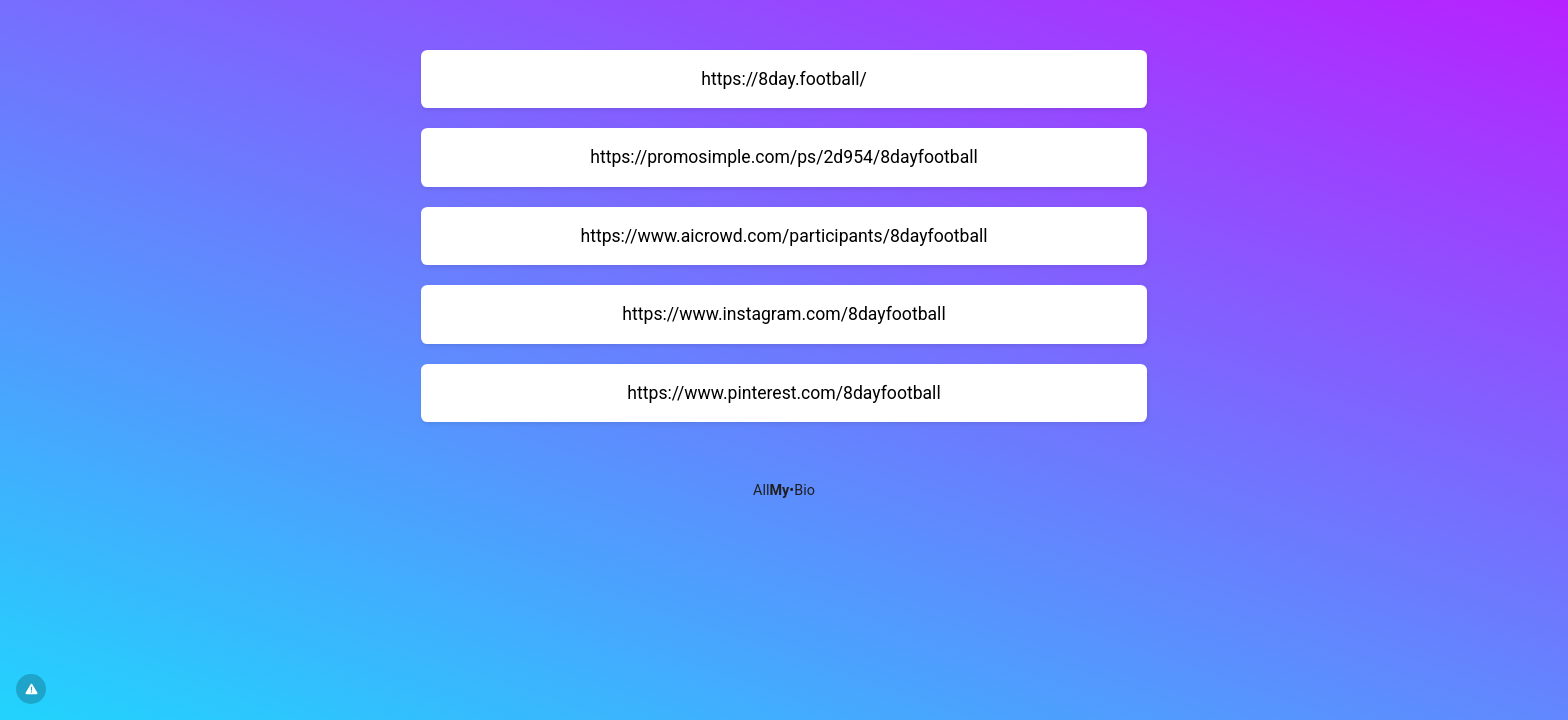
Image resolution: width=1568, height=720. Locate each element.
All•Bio (784, 490)
